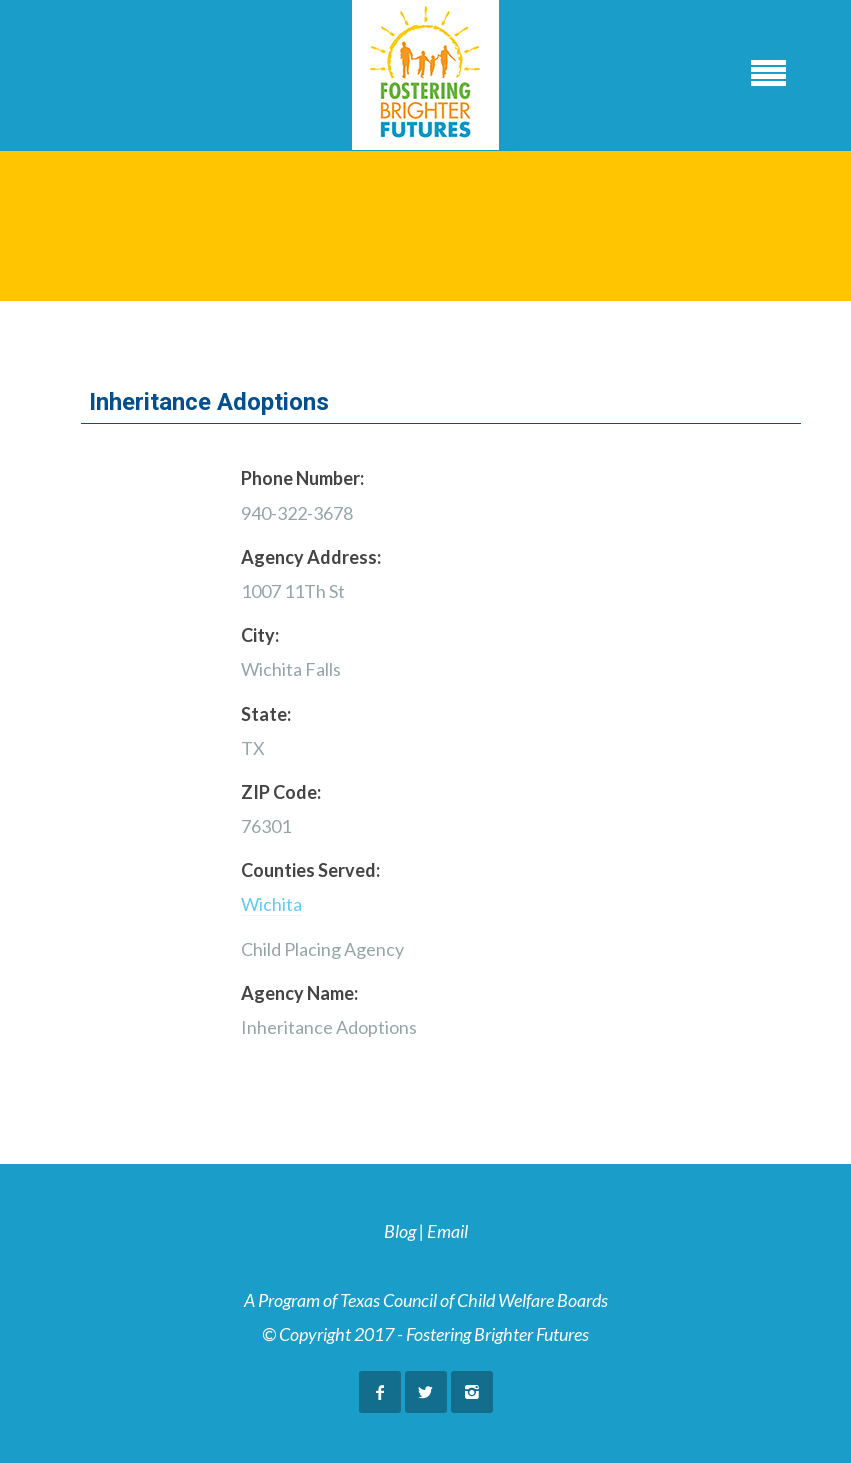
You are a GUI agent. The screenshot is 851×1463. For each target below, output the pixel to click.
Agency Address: (311, 557)
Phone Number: (302, 478)
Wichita (271, 904)
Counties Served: (310, 870)
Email (447, 1231)
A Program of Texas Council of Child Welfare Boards (426, 1300)
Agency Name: (299, 993)
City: (260, 635)
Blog (400, 1231)
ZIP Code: (281, 792)
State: (266, 714)
